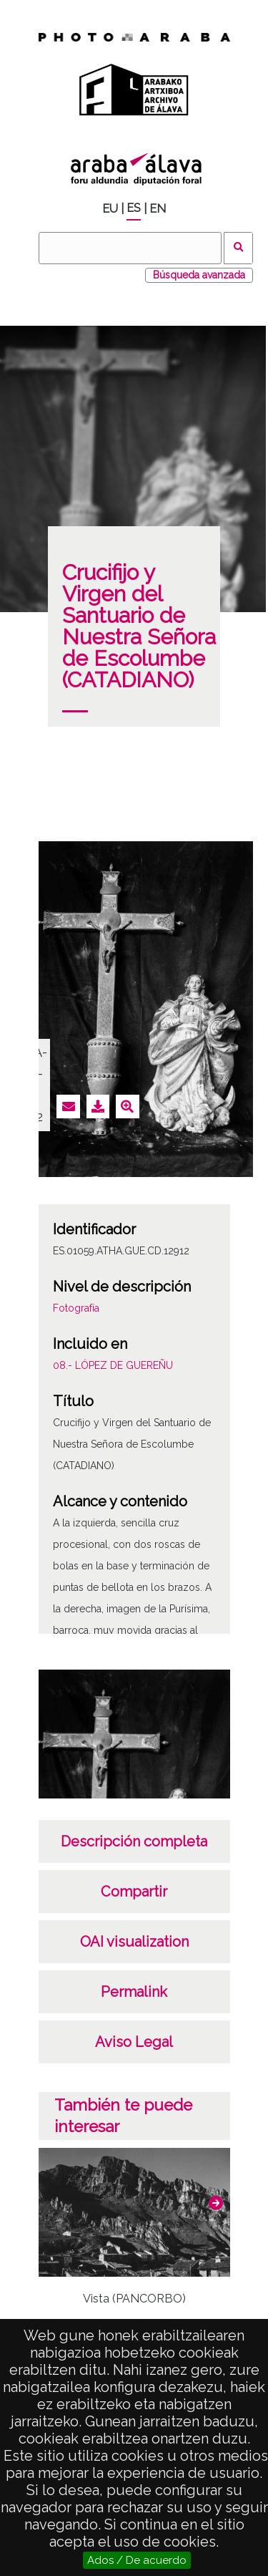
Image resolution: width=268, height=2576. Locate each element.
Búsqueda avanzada (199, 275)
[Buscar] (130, 248)
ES (133, 208)
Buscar (238, 248)
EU (110, 209)
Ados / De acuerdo (137, 2560)
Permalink (134, 1991)
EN (157, 209)
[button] (216, 2203)
